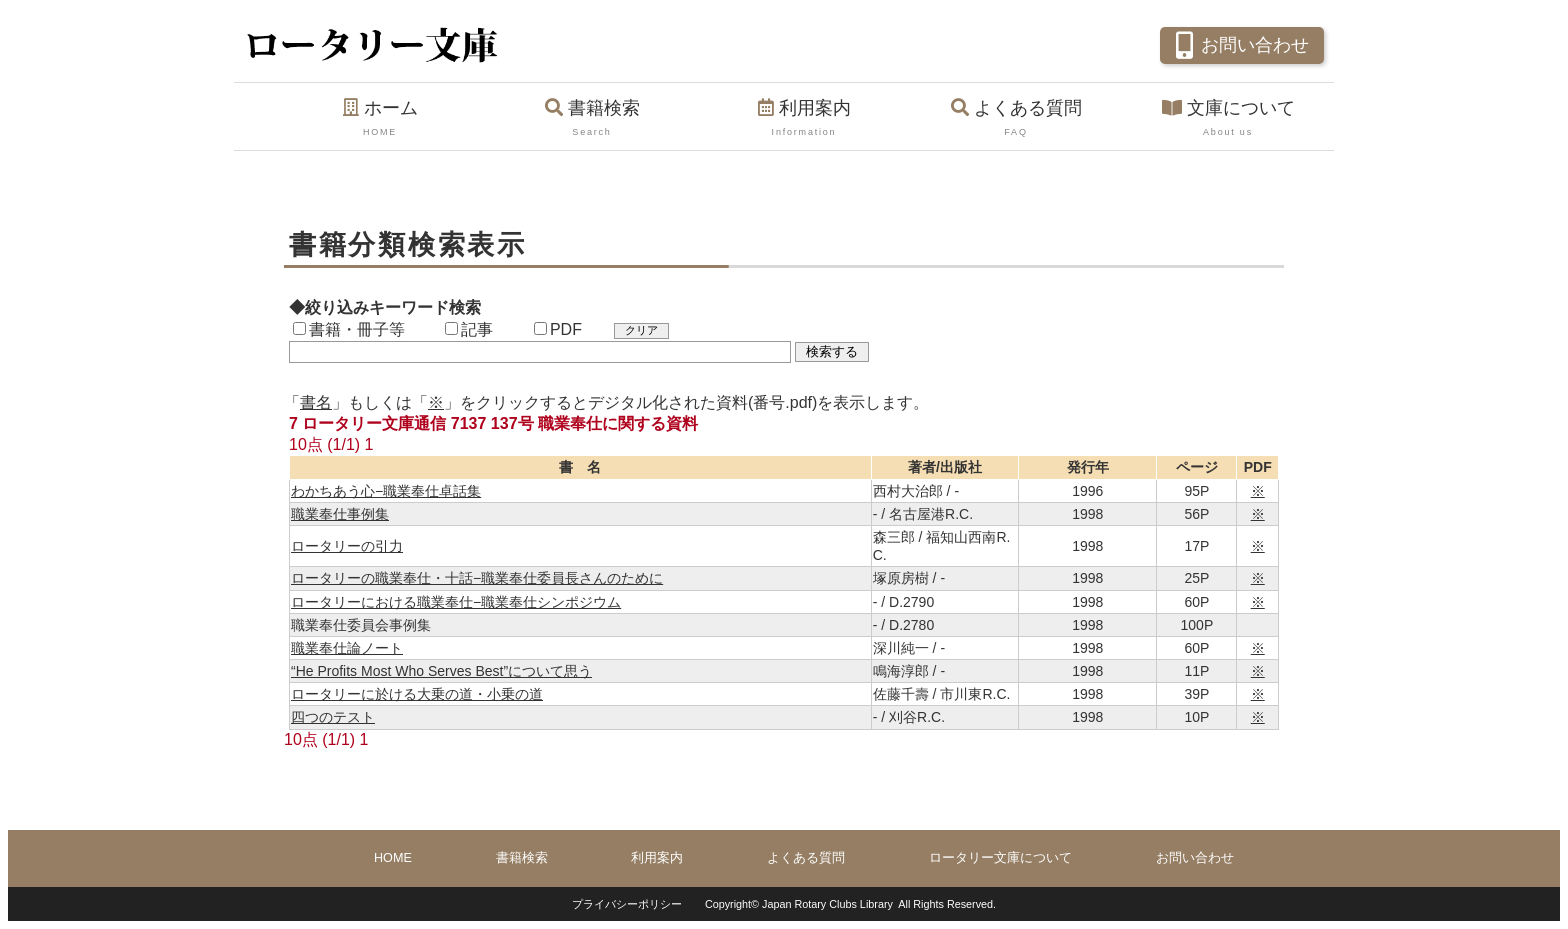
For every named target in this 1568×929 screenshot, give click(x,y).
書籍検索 (592, 119)
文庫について (1228, 119)
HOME (393, 858)
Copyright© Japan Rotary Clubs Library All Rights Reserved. (850, 904)
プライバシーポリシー (627, 904)
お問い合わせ (1239, 43)
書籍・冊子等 (349, 329)
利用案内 (804, 119)
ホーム (380, 119)
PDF (558, 329)
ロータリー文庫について (1000, 858)
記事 (469, 329)
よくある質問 (1016, 119)
